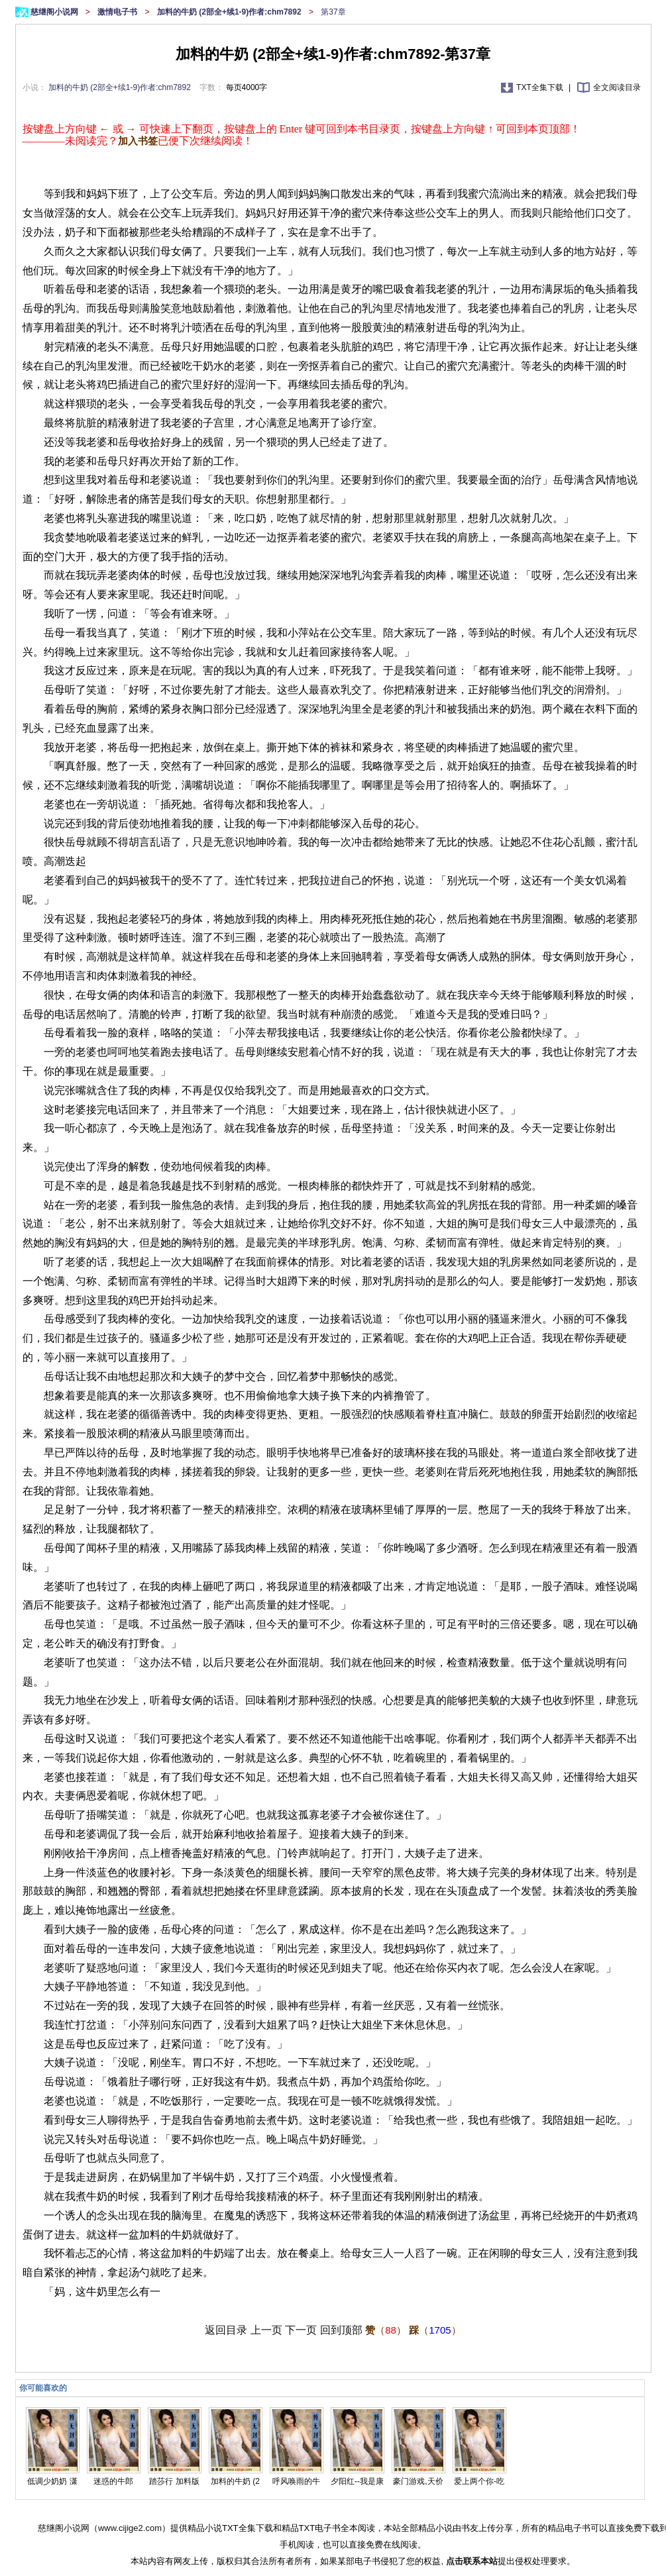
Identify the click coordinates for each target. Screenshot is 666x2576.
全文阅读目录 (617, 87)
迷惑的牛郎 (113, 2481)
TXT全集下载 (540, 87)
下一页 (301, 2330)
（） (385, 2330)
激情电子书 (118, 12)
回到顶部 (341, 2330)
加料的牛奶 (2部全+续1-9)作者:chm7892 (230, 12)
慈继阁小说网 (55, 12)
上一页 (266, 2330)
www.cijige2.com (130, 2528)
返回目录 (226, 2330)
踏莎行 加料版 (174, 2481)
